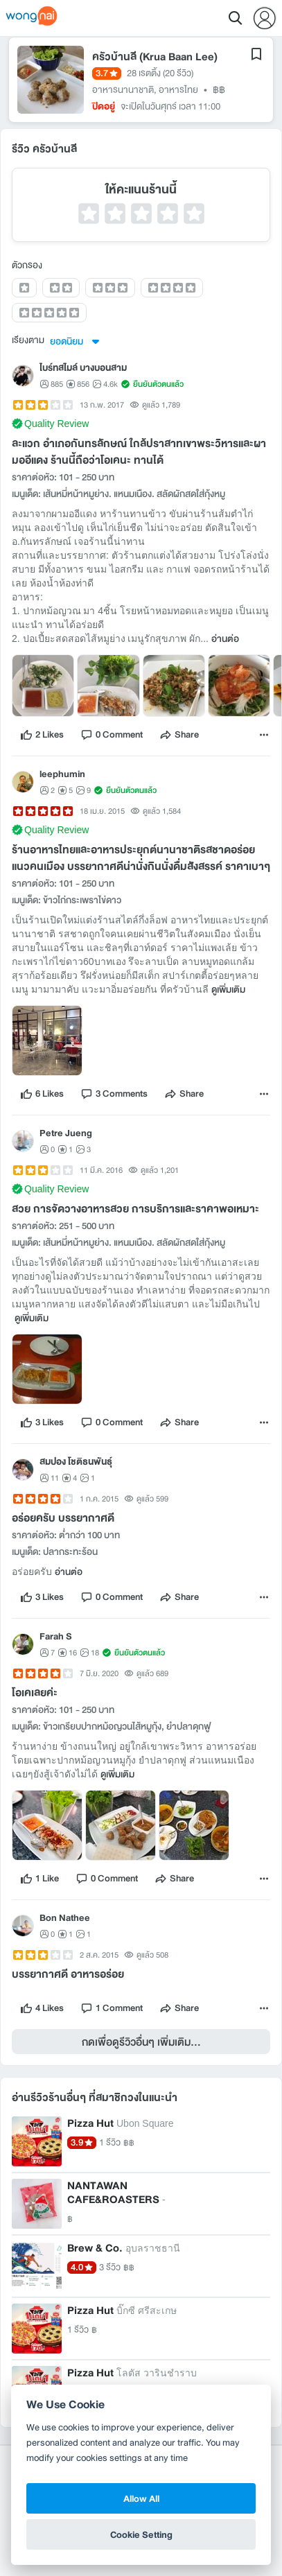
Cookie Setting (141, 2534)
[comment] (111, 735)
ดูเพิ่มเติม (228, 990)
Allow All (141, 2498)
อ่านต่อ (225, 639)
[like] (42, 735)
